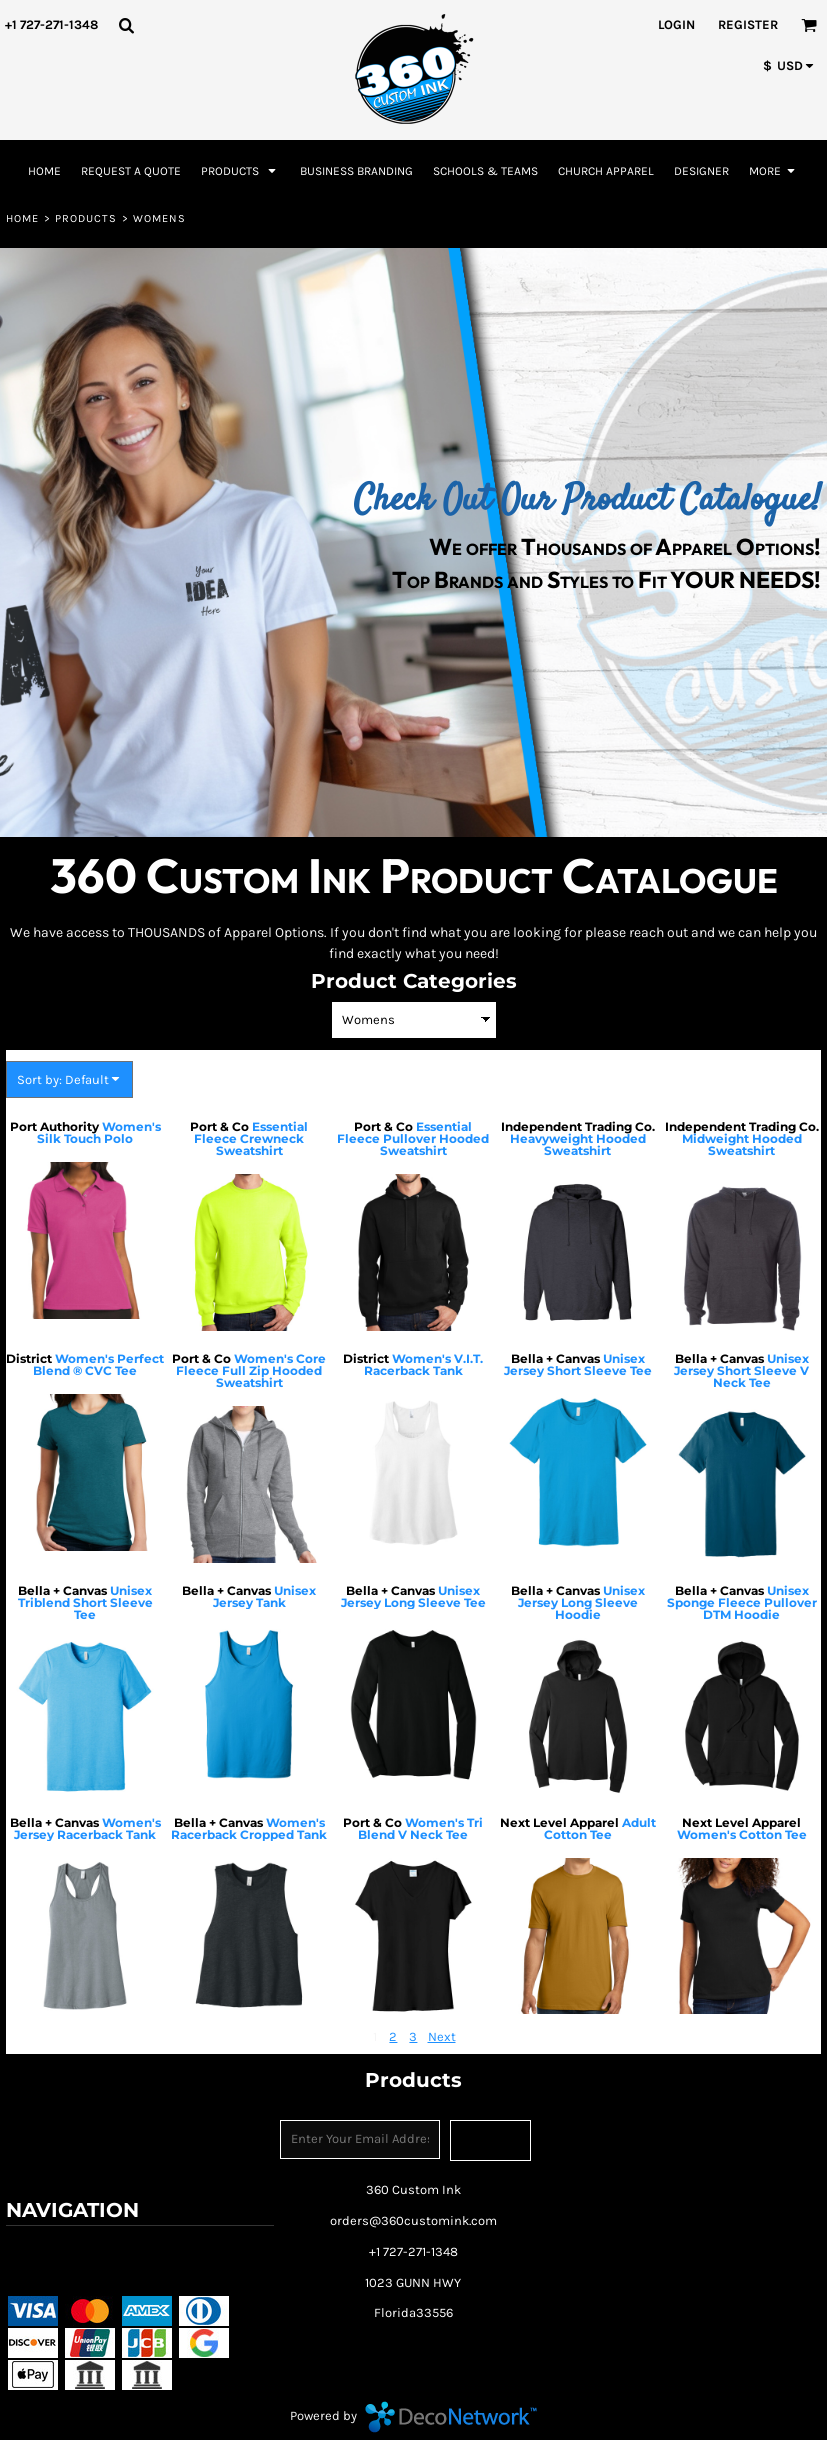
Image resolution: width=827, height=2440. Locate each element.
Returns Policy (189, 2248)
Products (86, 218)
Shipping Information (73, 2275)
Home (22, 218)
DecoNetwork (451, 2417)
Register (748, 24)
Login (676, 24)
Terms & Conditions (69, 2248)
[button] (126, 25)
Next (442, 2036)
